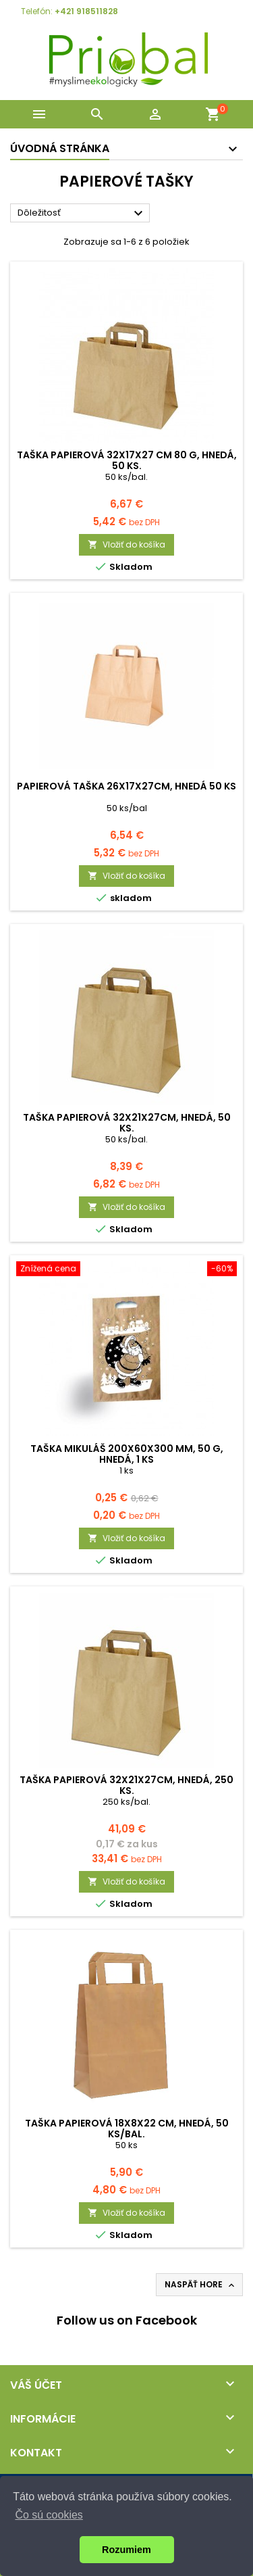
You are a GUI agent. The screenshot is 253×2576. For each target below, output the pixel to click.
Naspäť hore (201, 2285)
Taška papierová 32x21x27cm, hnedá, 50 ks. (127, 1123)
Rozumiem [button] (126, 2549)
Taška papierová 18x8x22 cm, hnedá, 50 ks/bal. (127, 2128)
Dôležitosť (82, 213)
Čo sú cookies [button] (49, 2515)
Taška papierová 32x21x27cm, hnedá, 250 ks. (126, 1785)
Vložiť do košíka (126, 544)
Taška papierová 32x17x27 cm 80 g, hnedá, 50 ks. (127, 460)
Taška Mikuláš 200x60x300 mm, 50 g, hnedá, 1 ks (126, 1454)
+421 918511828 (86, 11)
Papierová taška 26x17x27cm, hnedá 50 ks (126, 786)
